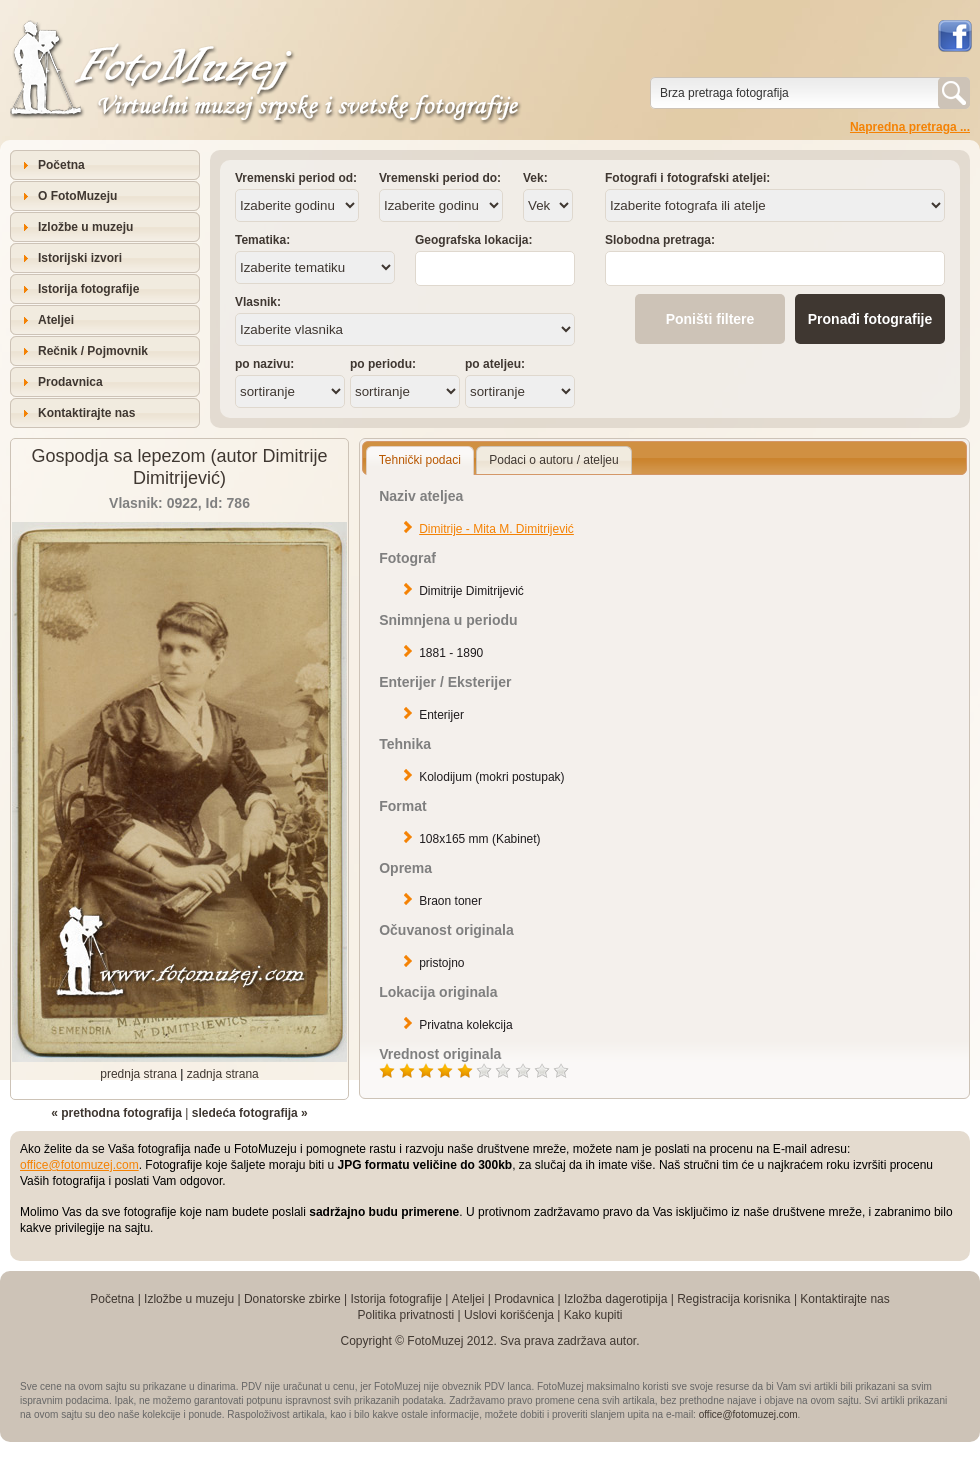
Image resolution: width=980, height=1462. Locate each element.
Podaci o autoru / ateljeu (553, 460)
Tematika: (262, 240)
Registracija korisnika (733, 1299)
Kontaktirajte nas (86, 413)
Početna (61, 165)
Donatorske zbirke (292, 1299)
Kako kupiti (593, 1315)
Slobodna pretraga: (660, 240)
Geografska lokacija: (473, 240)
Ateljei (56, 320)
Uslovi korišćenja (509, 1315)
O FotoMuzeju (77, 196)
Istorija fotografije (88, 289)
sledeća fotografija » (250, 1113)
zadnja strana (223, 1074)
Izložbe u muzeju (85, 227)
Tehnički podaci (420, 460)
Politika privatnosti (405, 1315)
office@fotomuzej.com (79, 1165)
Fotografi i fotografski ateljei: (687, 178)
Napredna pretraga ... (910, 127)
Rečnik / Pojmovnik (93, 351)
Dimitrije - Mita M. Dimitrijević (496, 529)
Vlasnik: (258, 302)
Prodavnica (70, 382)
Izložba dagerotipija (615, 1299)
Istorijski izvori (80, 258)
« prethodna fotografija (116, 1113)
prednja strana (138, 1074)
